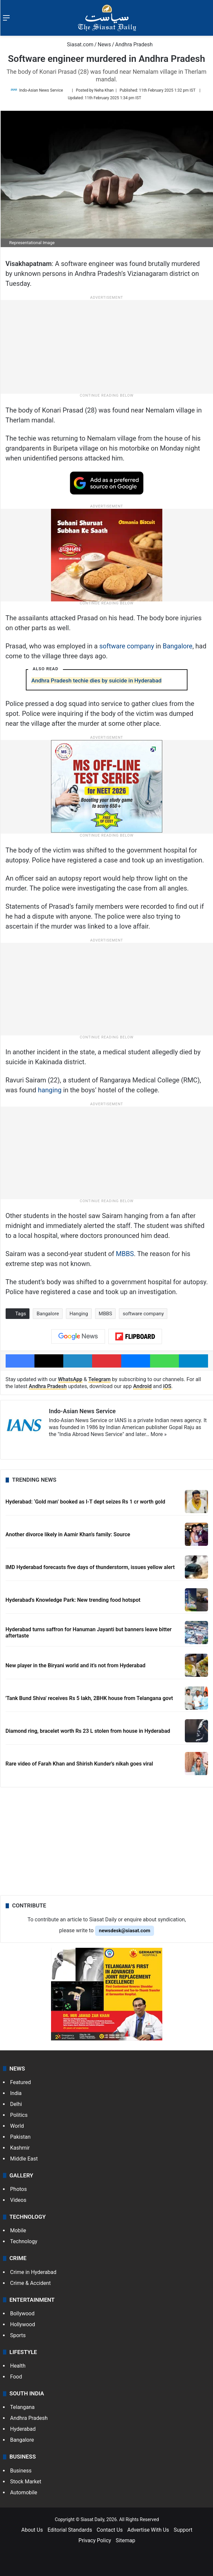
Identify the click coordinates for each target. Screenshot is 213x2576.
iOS (167, 1386)
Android (142, 1386)
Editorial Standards (69, 2530)
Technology (23, 2241)
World (17, 2126)
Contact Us (110, 2530)
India (16, 2093)
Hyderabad (23, 2429)
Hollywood (22, 2324)
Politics (19, 2115)
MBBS (125, 1254)
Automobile (23, 2492)
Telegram (99, 1379)
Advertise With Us (148, 2530)
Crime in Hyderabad (33, 2272)
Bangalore (177, 646)
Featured (20, 2082)
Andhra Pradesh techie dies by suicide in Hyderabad (96, 680)
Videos (18, 2200)
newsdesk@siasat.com (124, 1931)
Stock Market (25, 2481)
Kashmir (20, 2148)
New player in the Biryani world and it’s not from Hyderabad (75, 1665)
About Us (32, 2530)
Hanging (79, 1314)
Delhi (16, 2104)
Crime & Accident (30, 2283)
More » (159, 1434)
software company (126, 646)
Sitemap (125, 2540)
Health (18, 2366)
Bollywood (22, 2313)
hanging (49, 1090)
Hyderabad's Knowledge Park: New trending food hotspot (73, 1600)
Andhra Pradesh (134, 44)
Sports (18, 2335)
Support (183, 2530)
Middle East (24, 2159)
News (104, 44)
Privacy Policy (95, 2540)
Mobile (18, 2230)
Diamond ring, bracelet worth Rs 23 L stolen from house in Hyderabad (88, 1731)
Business (21, 2470)
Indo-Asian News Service (41, 90)
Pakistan (20, 2137)
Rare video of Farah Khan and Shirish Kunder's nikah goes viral (79, 1764)
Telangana (22, 2407)
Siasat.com (76, 44)
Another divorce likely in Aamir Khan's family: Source (68, 1534)
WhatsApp (70, 1379)
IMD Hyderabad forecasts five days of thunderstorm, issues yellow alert (90, 1567)
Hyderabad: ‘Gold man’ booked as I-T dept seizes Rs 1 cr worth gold (85, 1502)
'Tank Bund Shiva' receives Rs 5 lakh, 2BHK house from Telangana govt (89, 1698)
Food (16, 2377)
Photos (18, 2189)
